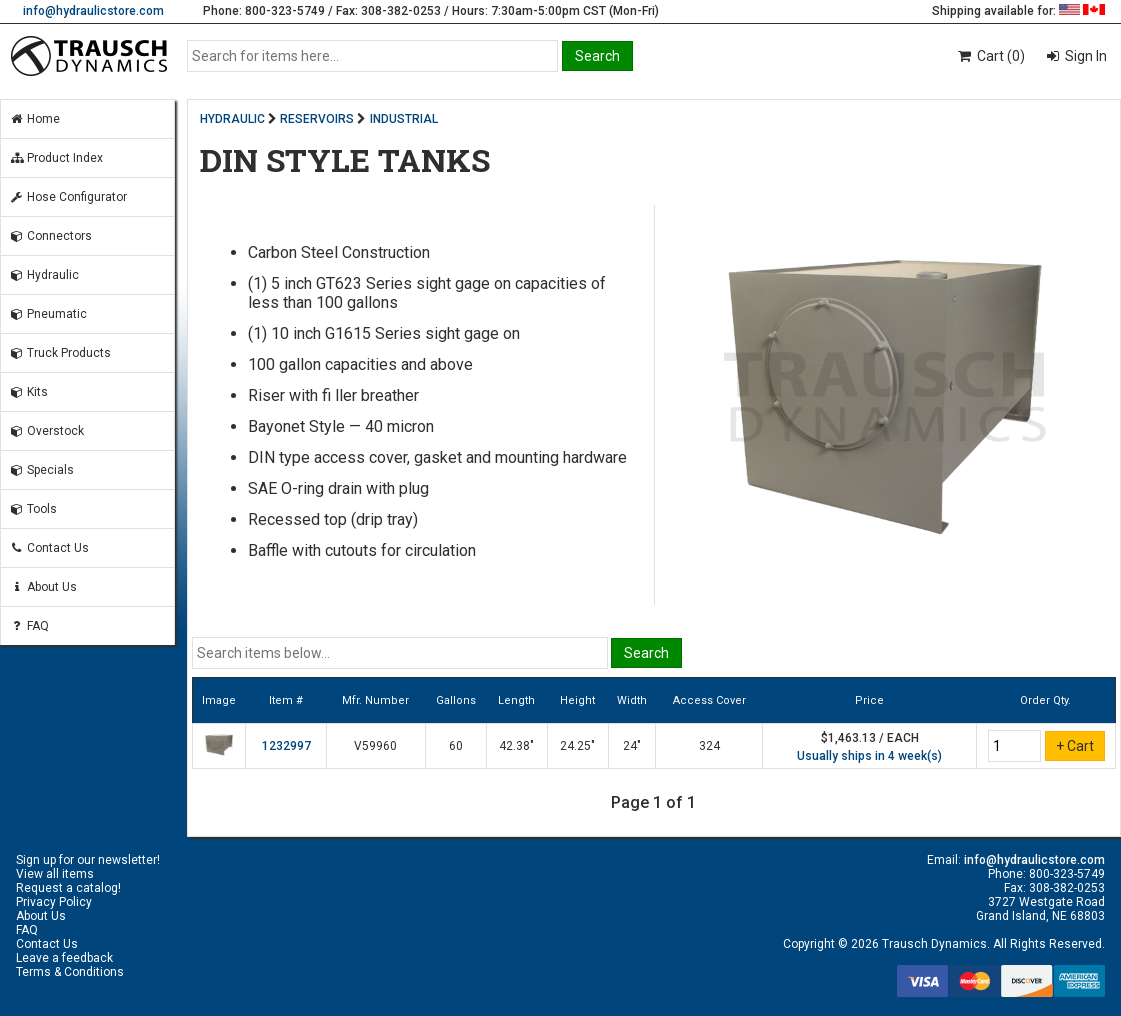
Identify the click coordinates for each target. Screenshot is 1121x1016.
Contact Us (49, 548)
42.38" (516, 746)
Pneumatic (48, 314)
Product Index (56, 158)
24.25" (577, 746)
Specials (41, 470)
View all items (55, 874)
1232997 (286, 746)
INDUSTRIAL (404, 119)
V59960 (375, 746)
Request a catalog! (68, 888)
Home (34, 119)
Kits (28, 392)
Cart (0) (990, 56)
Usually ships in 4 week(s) (869, 756)
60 (456, 746)
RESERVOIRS (317, 119)
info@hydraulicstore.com (93, 11)
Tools (33, 509)
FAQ (29, 626)
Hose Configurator (68, 197)
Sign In (1084, 56)
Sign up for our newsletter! (88, 860)
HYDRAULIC (232, 119)
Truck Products (60, 353)
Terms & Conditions (70, 972)
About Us (43, 587)
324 (709, 746)
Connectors (50, 236)
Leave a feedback (64, 958)
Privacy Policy (54, 902)
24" (632, 746)
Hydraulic (44, 275)
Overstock (46, 431)
